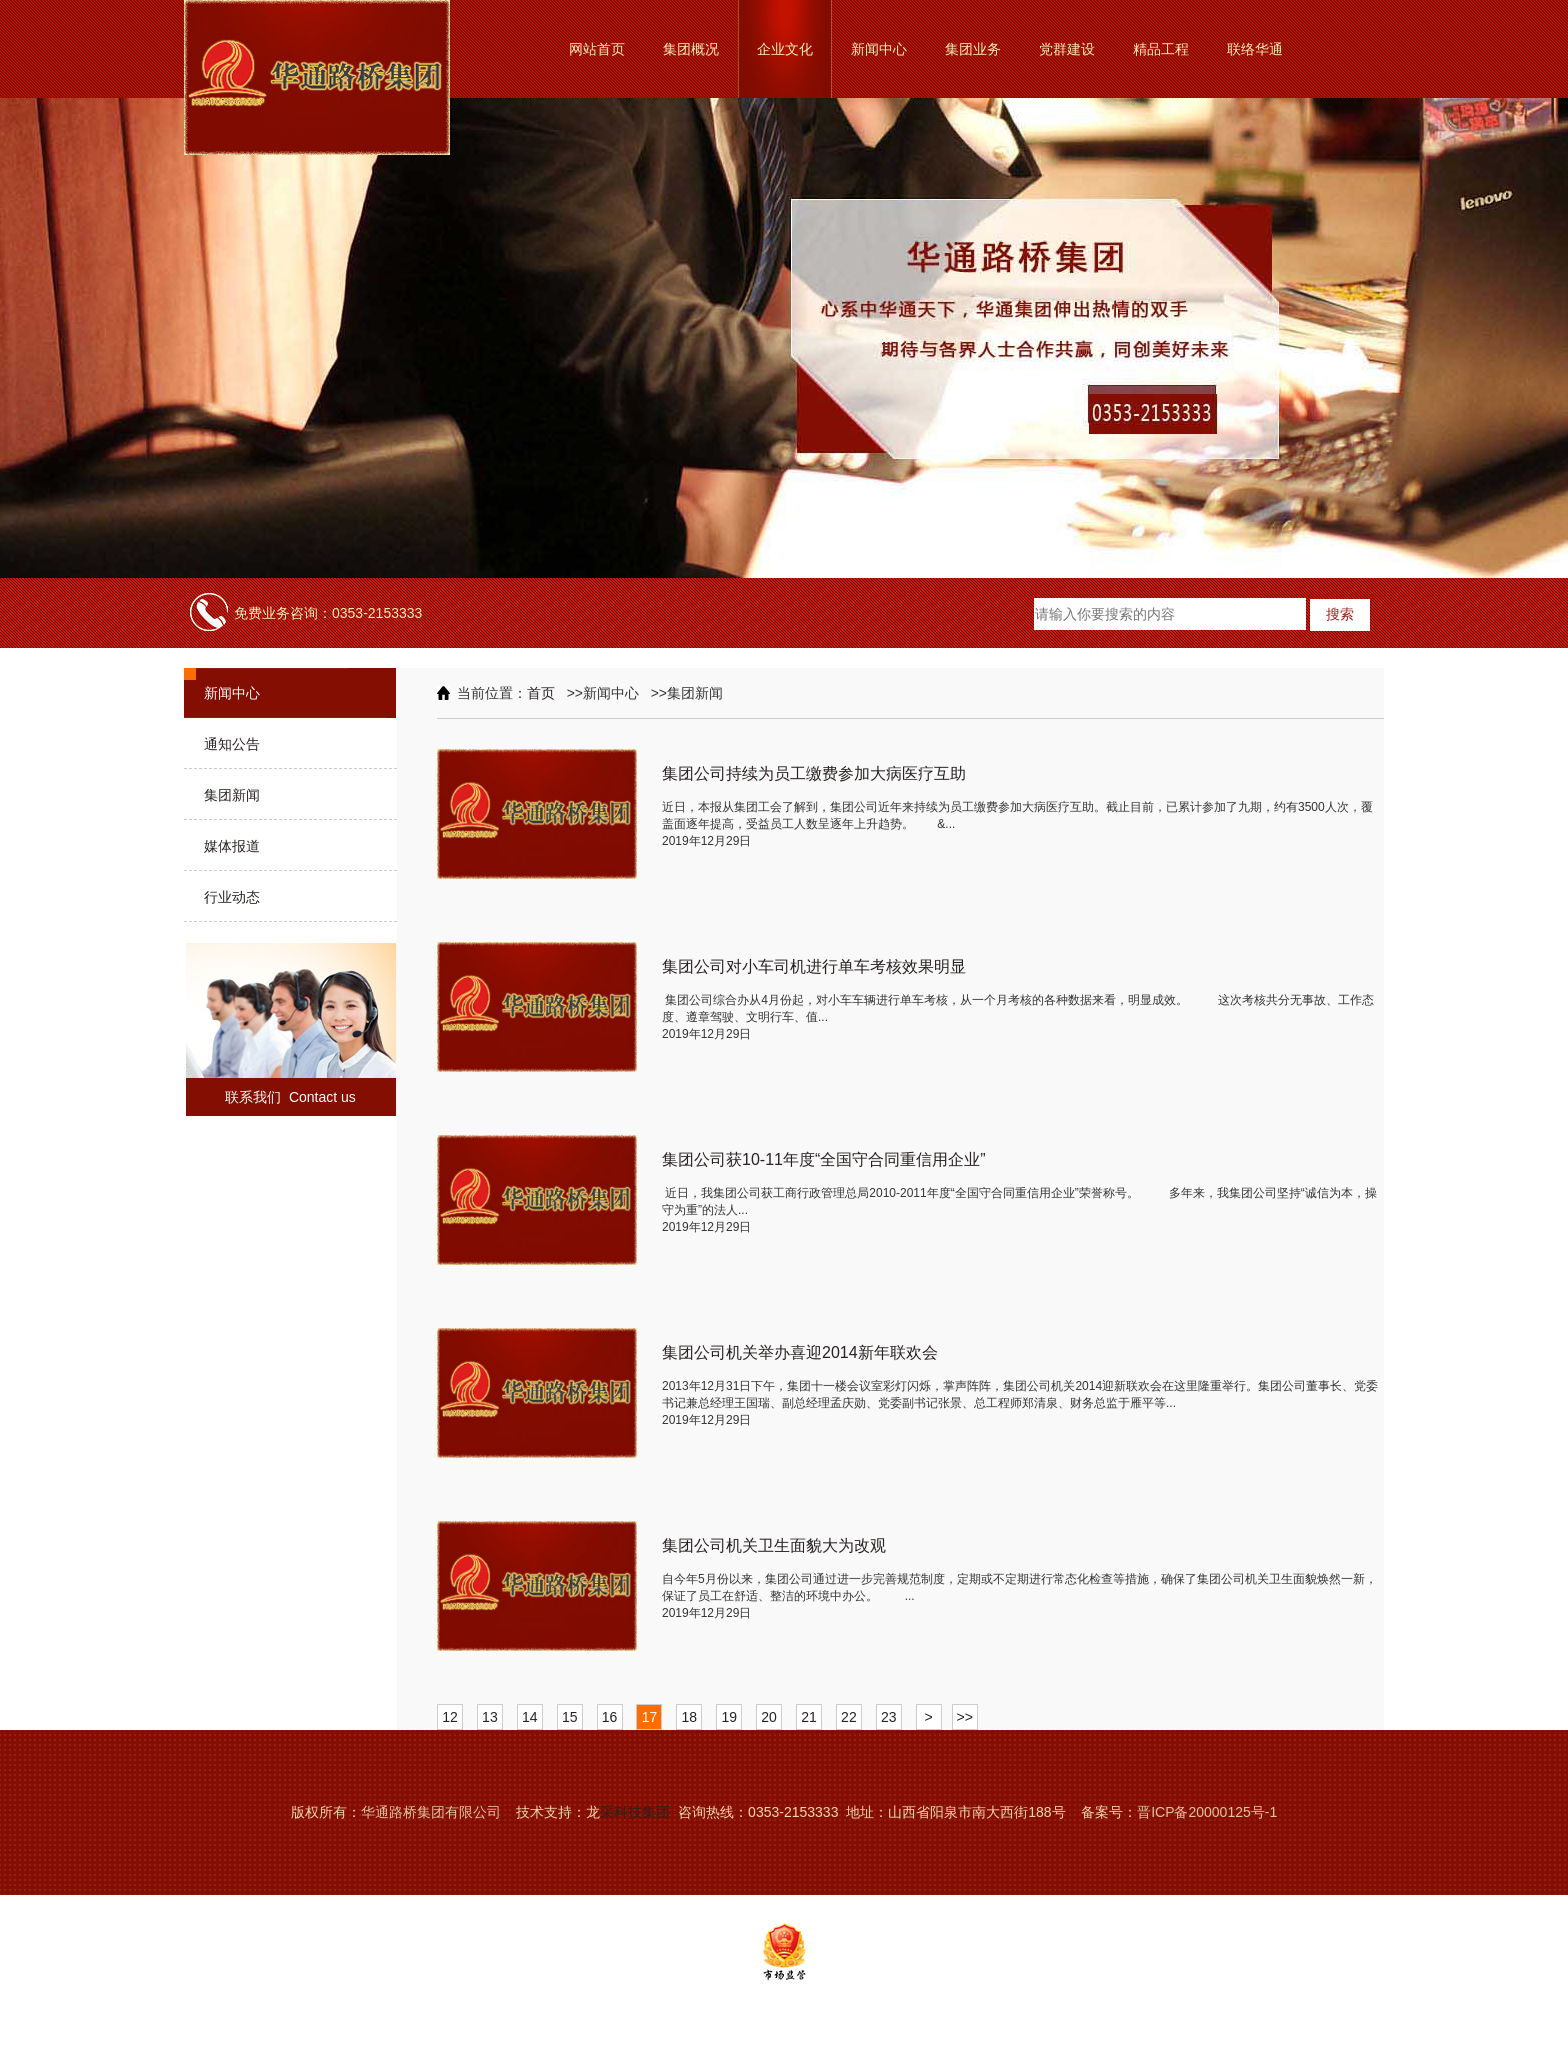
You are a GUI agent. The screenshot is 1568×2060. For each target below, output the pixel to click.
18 (690, 1717)
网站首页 (597, 49)
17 (650, 1717)
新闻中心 (879, 49)
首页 (541, 693)
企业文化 (785, 49)
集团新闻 (232, 795)
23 (889, 1717)
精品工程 (1161, 49)
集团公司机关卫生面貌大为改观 (774, 1545)
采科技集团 (635, 1812)
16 (610, 1717)
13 (490, 1717)
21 (809, 1717)
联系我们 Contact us (290, 1097)
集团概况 (691, 49)
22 (849, 1717)
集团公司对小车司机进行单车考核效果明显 (814, 966)
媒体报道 (232, 846)
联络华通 (1255, 49)
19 (729, 1717)
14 (530, 1717)
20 (769, 1717)
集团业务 (973, 49)
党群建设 (1067, 49)
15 (570, 1717)
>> (965, 1717)
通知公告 (232, 744)
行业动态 (232, 897)
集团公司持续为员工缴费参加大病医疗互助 (814, 773)
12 (450, 1717)
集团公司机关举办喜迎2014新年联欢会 (800, 1352)
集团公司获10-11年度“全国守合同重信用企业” (824, 1159)
